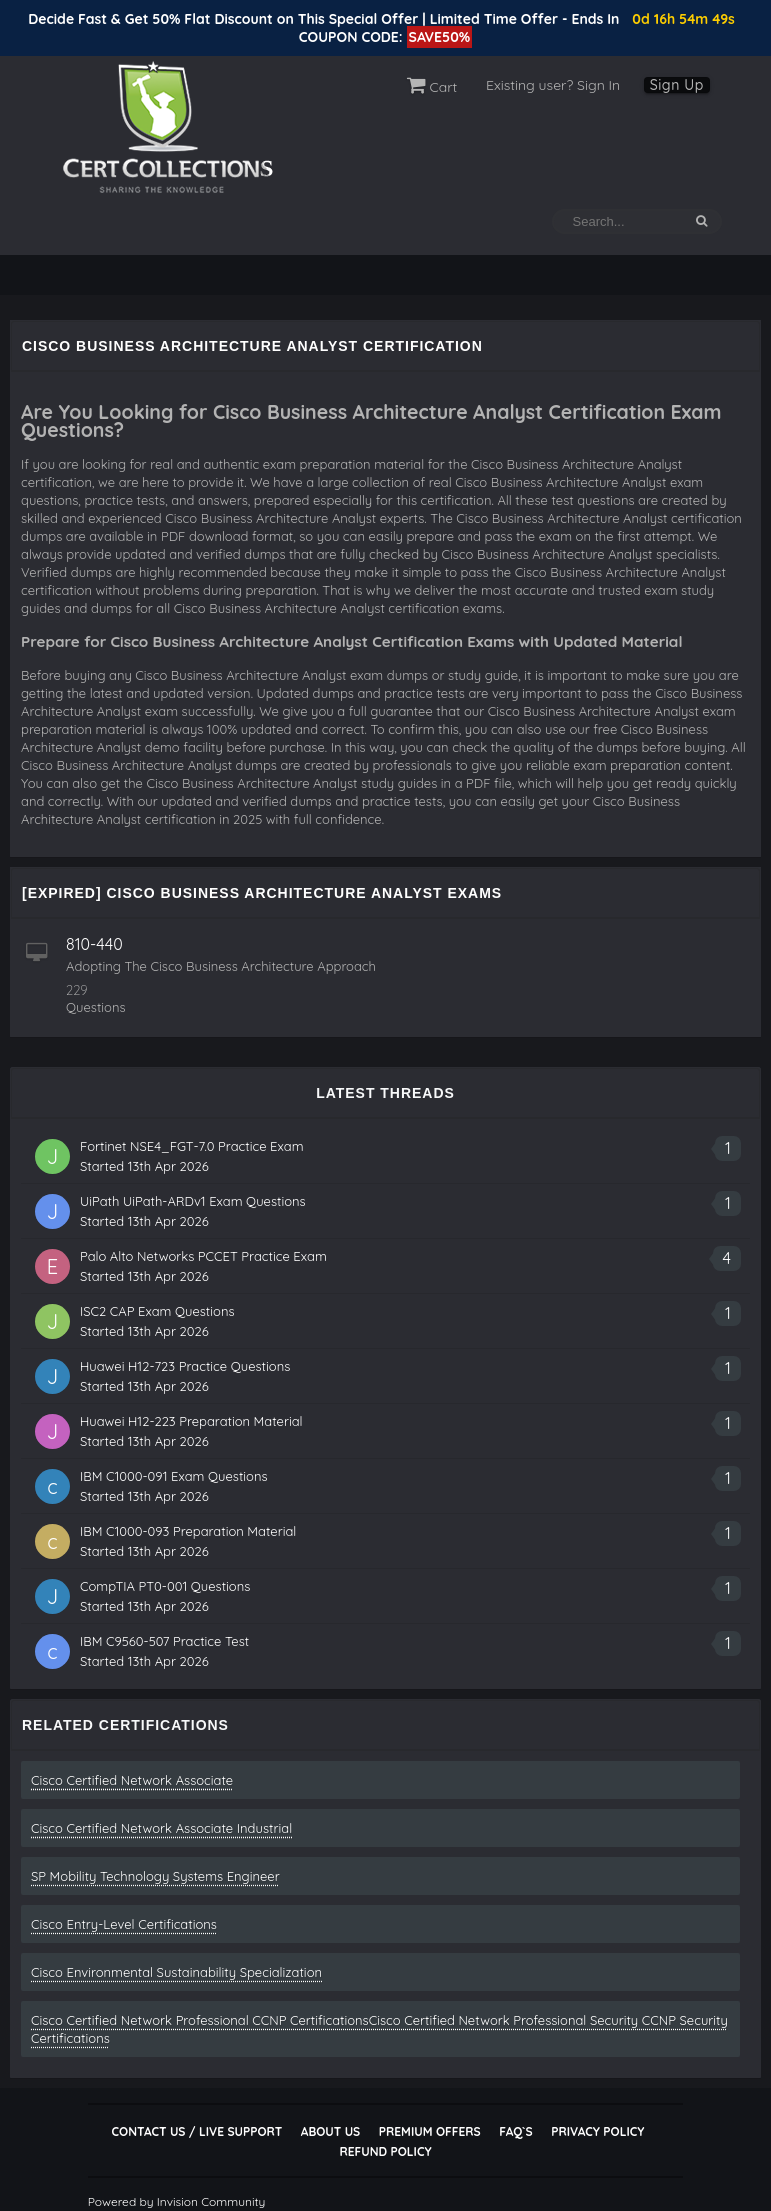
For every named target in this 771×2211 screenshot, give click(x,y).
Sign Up (677, 85)
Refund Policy (385, 2151)
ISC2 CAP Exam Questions (157, 1311)
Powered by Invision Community (177, 2201)
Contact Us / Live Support (197, 2131)
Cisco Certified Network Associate (132, 1780)
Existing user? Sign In (553, 85)
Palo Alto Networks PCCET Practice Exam (203, 1256)
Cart (432, 87)
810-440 (94, 944)
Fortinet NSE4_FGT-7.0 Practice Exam (192, 1146)
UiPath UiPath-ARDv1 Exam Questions (193, 1201)
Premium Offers (430, 2131)
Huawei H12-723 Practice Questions (185, 1366)
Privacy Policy (597, 2131)
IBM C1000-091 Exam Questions (174, 1476)
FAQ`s (515, 2131)
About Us (330, 2131)
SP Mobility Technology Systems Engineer (155, 1876)
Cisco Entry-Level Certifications (124, 1924)
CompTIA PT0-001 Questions (165, 1586)
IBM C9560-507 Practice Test (164, 1641)
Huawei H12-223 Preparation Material (191, 1421)
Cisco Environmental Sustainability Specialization (176, 1972)
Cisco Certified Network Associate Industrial (161, 1828)
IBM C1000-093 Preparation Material (188, 1531)
